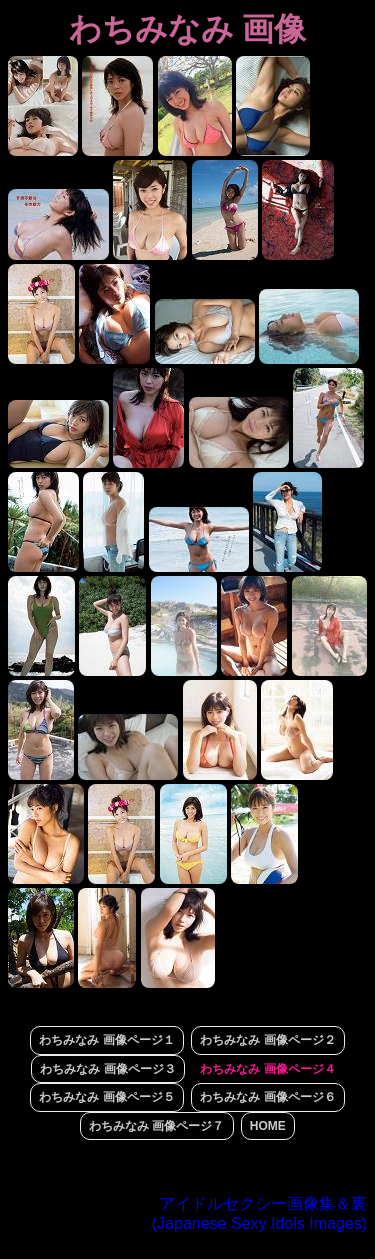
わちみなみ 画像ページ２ (267, 1040)
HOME (268, 1126)
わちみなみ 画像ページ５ (106, 1097)
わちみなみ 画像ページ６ (267, 1097)
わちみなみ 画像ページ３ (107, 1069)
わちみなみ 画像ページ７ (156, 1126)
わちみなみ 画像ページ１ (106, 1040)
